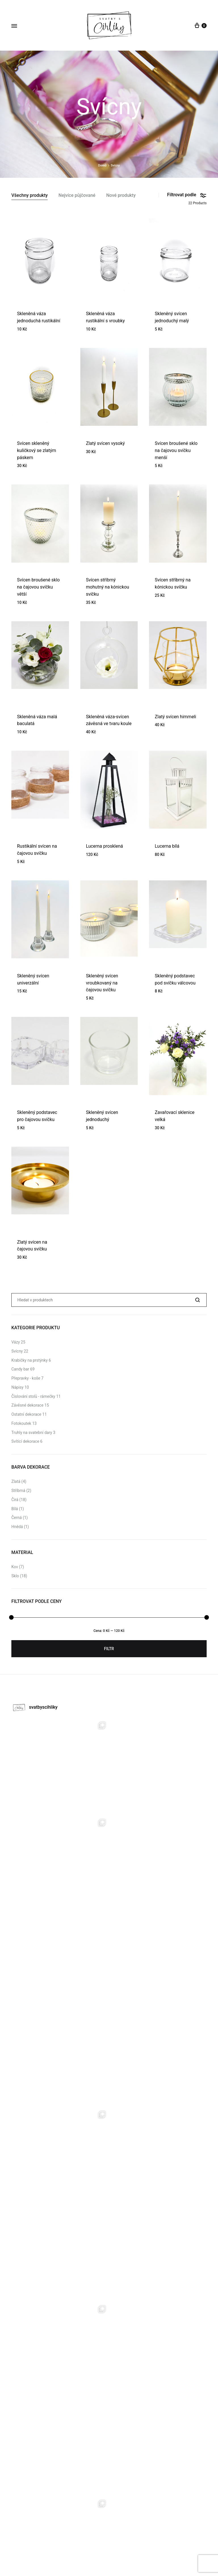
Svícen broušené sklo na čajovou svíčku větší (38, 587)
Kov (14, 1566)
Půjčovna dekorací (94, 2548)
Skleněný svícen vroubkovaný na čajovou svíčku (102, 983)
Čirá (14, 1499)
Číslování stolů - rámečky (33, 1396)
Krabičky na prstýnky (29, 1360)
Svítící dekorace (25, 1441)
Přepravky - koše (25, 1378)
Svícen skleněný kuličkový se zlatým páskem (36, 450)
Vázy (15, 1342)
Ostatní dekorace (26, 1414)
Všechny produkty (29, 195)
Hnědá (17, 1526)
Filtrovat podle (187, 195)
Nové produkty (121, 195)
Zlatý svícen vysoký (105, 443)
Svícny (17, 1351)
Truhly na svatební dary (31, 1432)
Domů (102, 165)
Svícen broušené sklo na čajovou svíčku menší (176, 450)
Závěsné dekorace (27, 1405)
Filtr (109, 1648)
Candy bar (20, 1369)
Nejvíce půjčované (76, 195)
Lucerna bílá (167, 846)
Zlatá (15, 1481)
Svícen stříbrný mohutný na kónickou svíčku (107, 587)
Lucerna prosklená (104, 846)
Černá (16, 1517)
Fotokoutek (21, 1423)
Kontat (133, 2548)
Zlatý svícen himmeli (175, 716)
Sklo (15, 1576)
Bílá (14, 1508)
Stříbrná (18, 1490)
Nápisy (17, 1387)
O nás (120, 2548)
